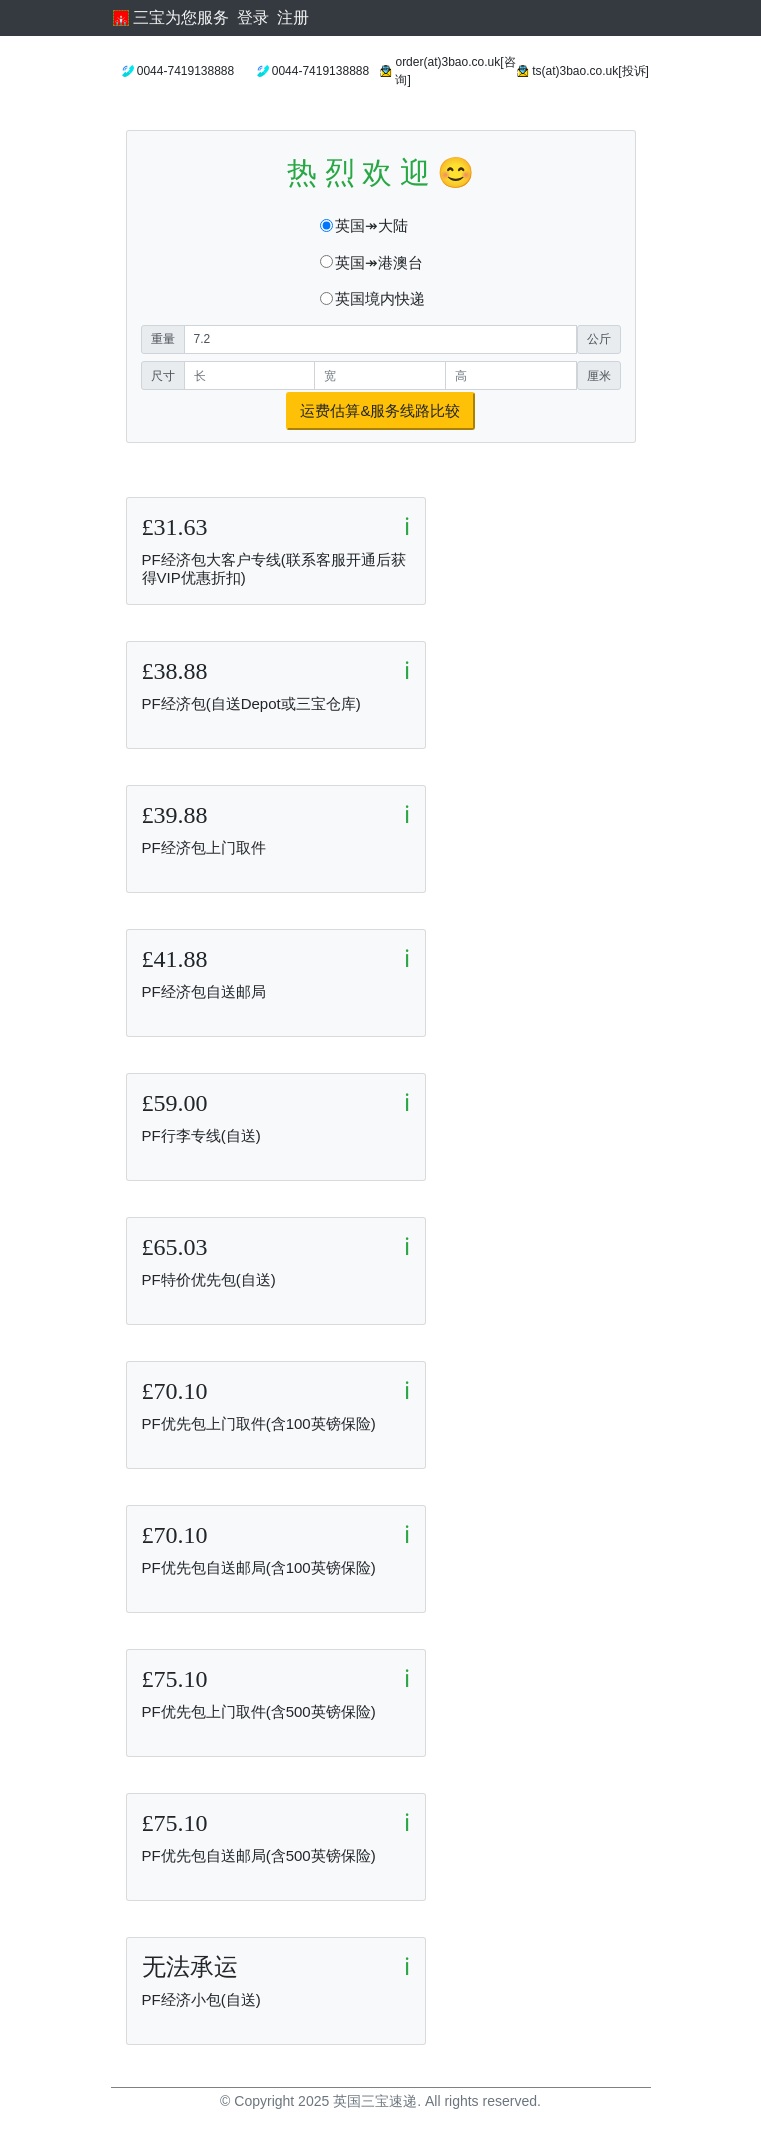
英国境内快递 (380, 298)
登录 (253, 17)
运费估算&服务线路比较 (380, 410)
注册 (293, 17)
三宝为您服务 (171, 17)
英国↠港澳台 (379, 262)
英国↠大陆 (371, 225)
